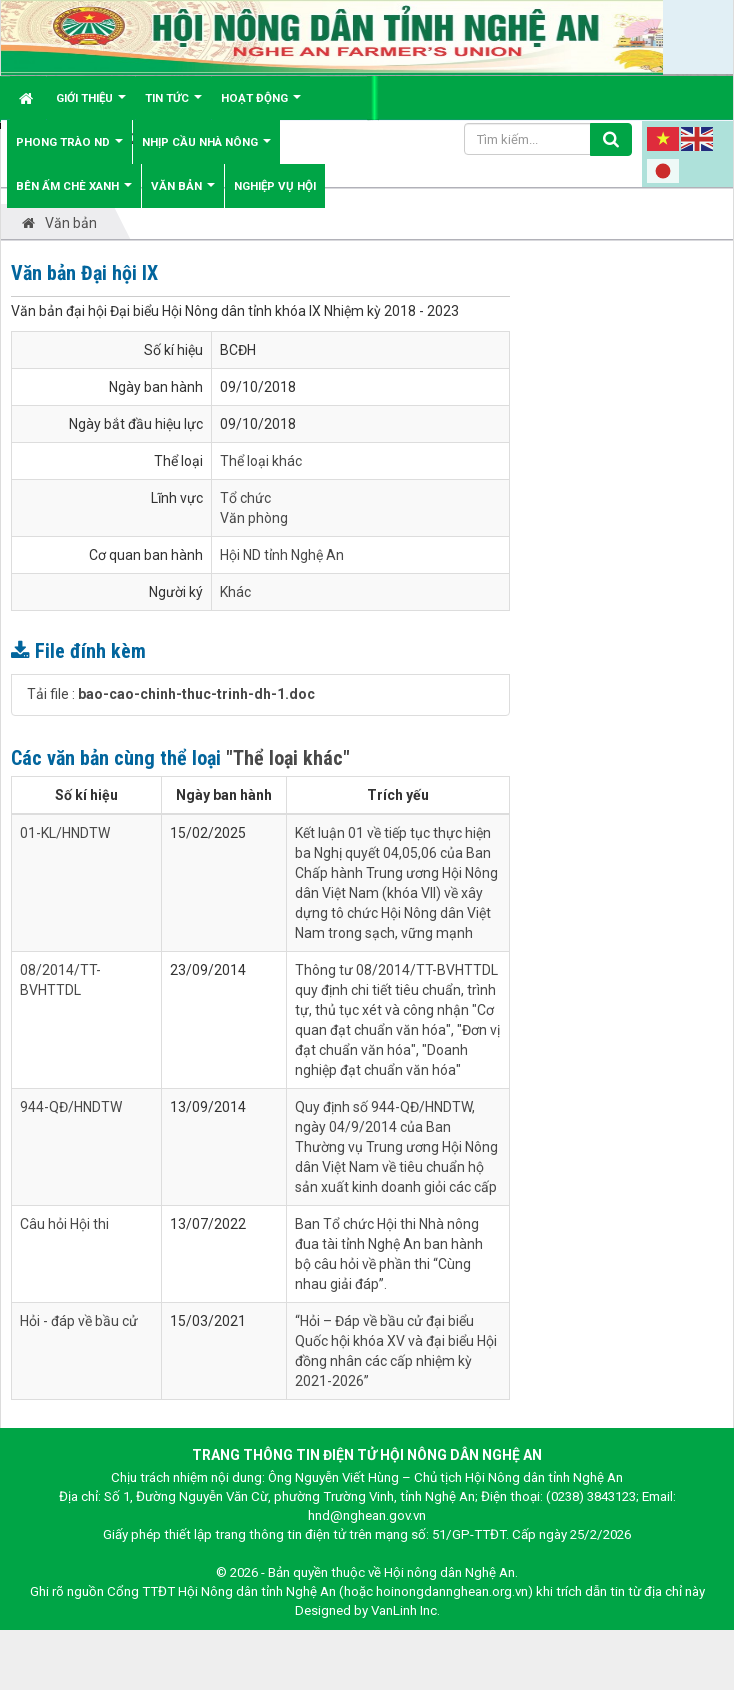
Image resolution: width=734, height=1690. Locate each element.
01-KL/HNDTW (65, 833)
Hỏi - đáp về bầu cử (79, 1321)
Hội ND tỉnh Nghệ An (282, 555)
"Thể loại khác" (288, 758)
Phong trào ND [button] (69, 149)
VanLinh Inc (404, 1610)
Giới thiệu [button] (91, 105)
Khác (235, 592)
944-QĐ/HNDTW (71, 1107)
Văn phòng (254, 518)
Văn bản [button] (183, 193)
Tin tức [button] (173, 105)
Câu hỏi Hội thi (64, 1224)
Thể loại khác (261, 461)
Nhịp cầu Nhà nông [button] (206, 149)
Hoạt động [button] (261, 105)
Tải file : (171, 694)
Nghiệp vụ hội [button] (275, 186)
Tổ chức (245, 498)
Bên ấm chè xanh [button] (74, 193)
